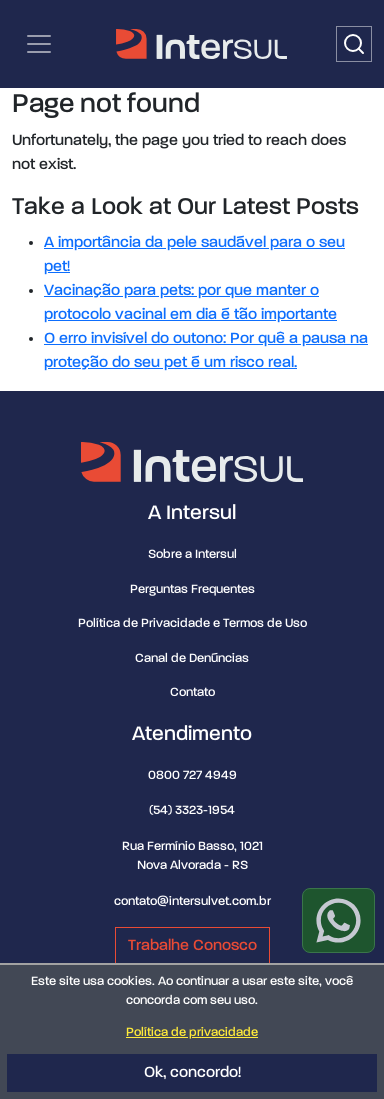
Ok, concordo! (192, 1073)
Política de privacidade (192, 1032)
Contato (192, 692)
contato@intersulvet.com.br (192, 901)
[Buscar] (354, 44)
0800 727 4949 (192, 775)
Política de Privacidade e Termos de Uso (192, 623)
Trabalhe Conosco (192, 946)
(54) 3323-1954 (192, 810)
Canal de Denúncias (192, 658)
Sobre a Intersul (192, 554)
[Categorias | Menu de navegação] (39, 44)
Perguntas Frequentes (192, 589)
